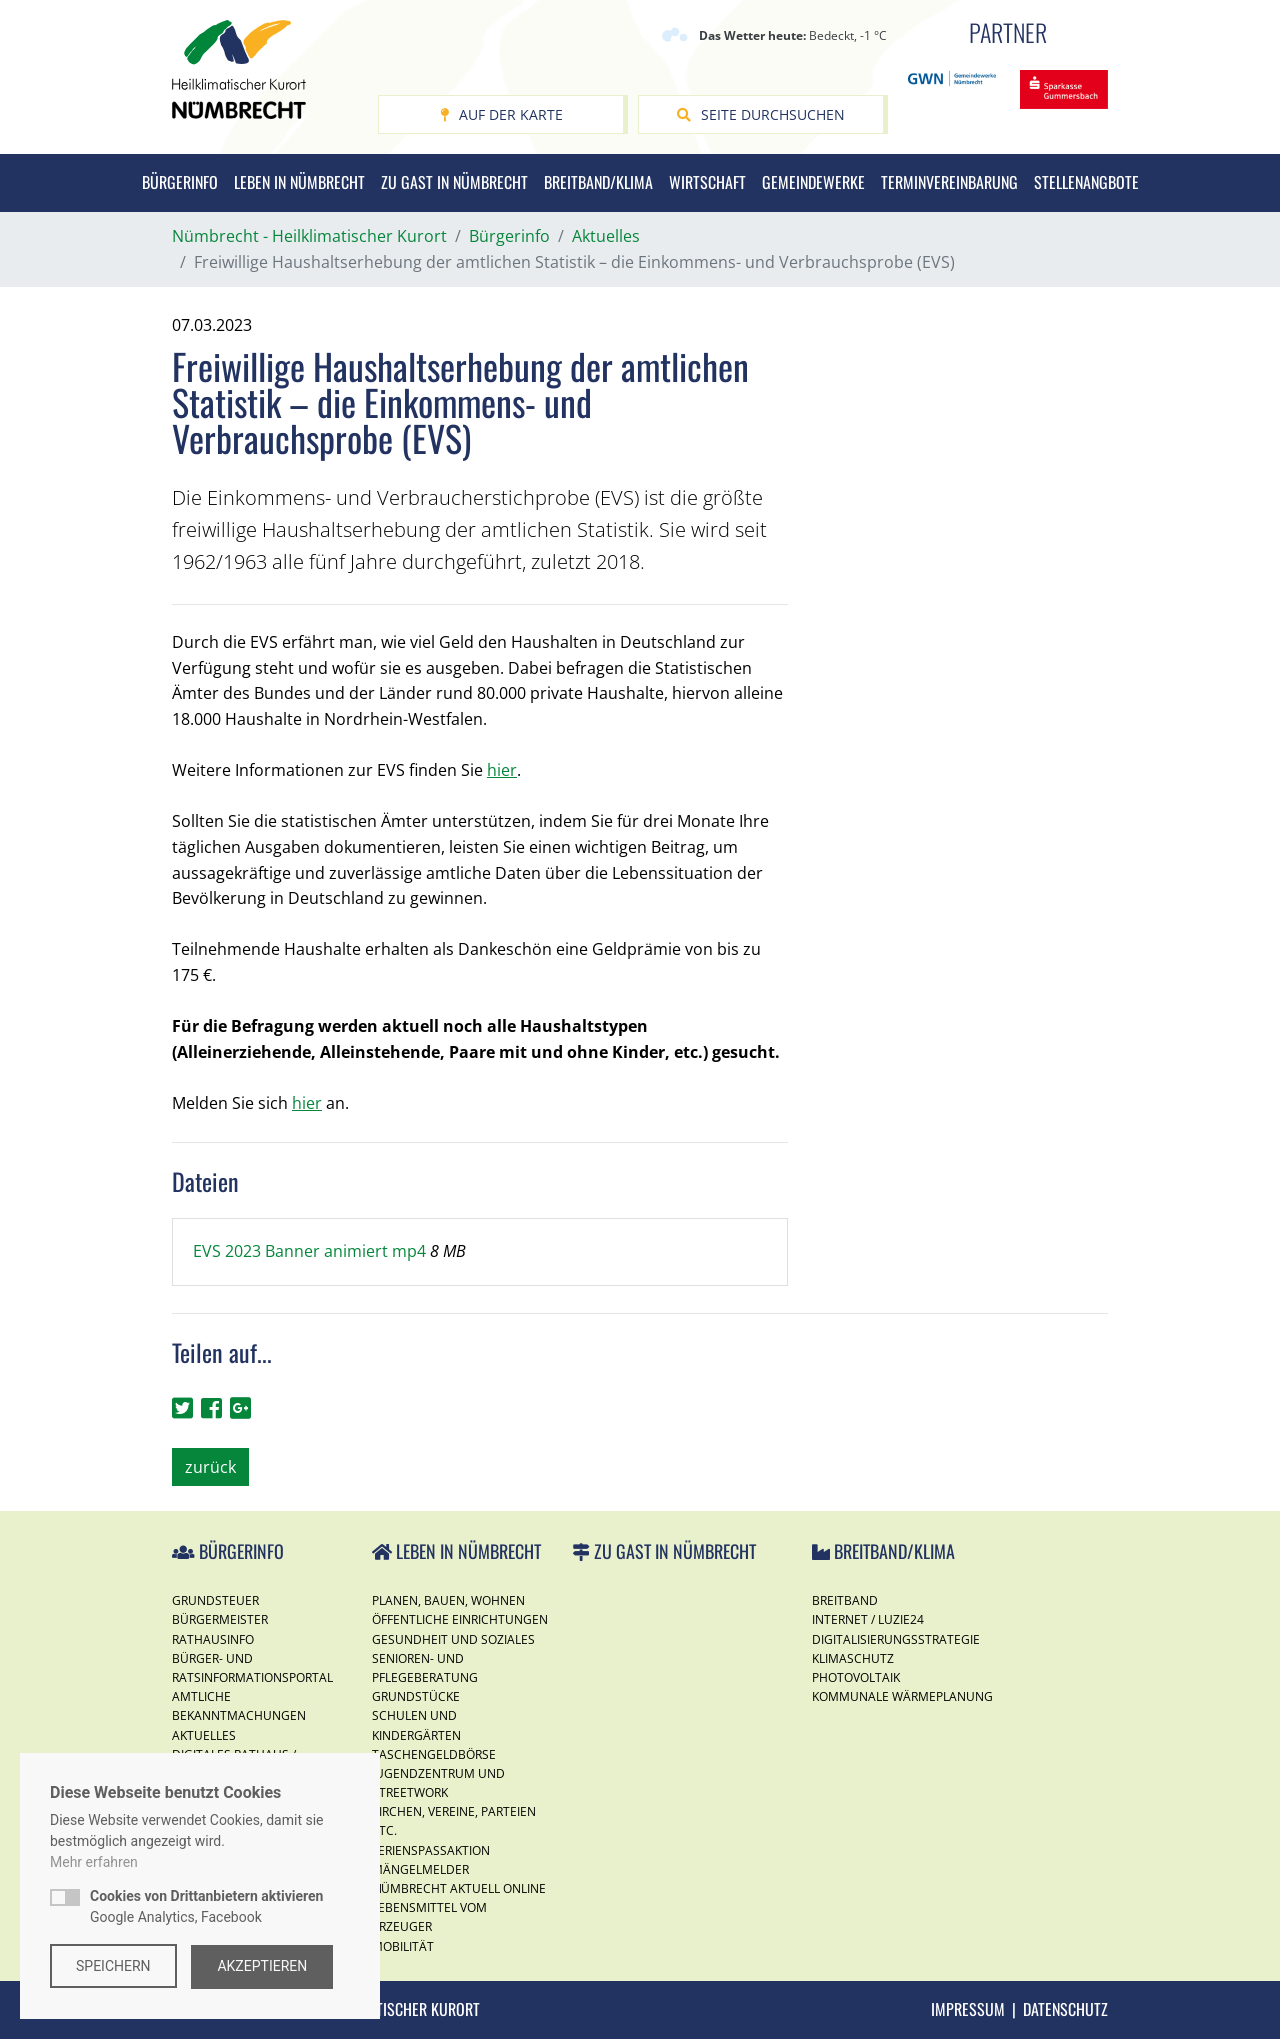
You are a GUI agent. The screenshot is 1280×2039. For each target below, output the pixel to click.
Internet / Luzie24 (868, 1619)
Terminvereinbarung (949, 182)
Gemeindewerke (813, 182)
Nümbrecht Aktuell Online (459, 1888)
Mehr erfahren (94, 1863)
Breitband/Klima (598, 182)
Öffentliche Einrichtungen (460, 1619)
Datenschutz (1065, 2009)
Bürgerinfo (180, 182)
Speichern (113, 1966)
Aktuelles (204, 1735)
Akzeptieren (264, 1966)
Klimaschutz (853, 1658)
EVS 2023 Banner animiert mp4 (311, 1251)
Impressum (968, 2009)
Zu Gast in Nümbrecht (454, 182)
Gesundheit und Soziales (453, 1639)
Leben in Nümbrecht (299, 182)
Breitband (845, 1600)
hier (502, 770)
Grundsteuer (215, 1600)
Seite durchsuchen (761, 114)
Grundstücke (416, 1696)
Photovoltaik (856, 1677)
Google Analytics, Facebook (206, 1907)
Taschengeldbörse (434, 1754)
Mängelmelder (420, 1869)
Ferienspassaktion (431, 1850)
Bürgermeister (220, 1619)
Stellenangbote (1086, 182)
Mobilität (403, 1946)
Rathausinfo (213, 1639)
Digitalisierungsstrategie (896, 1639)
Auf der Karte (501, 114)
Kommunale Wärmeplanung (902, 1696)
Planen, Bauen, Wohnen (448, 1600)
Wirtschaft (707, 182)
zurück (210, 1467)
